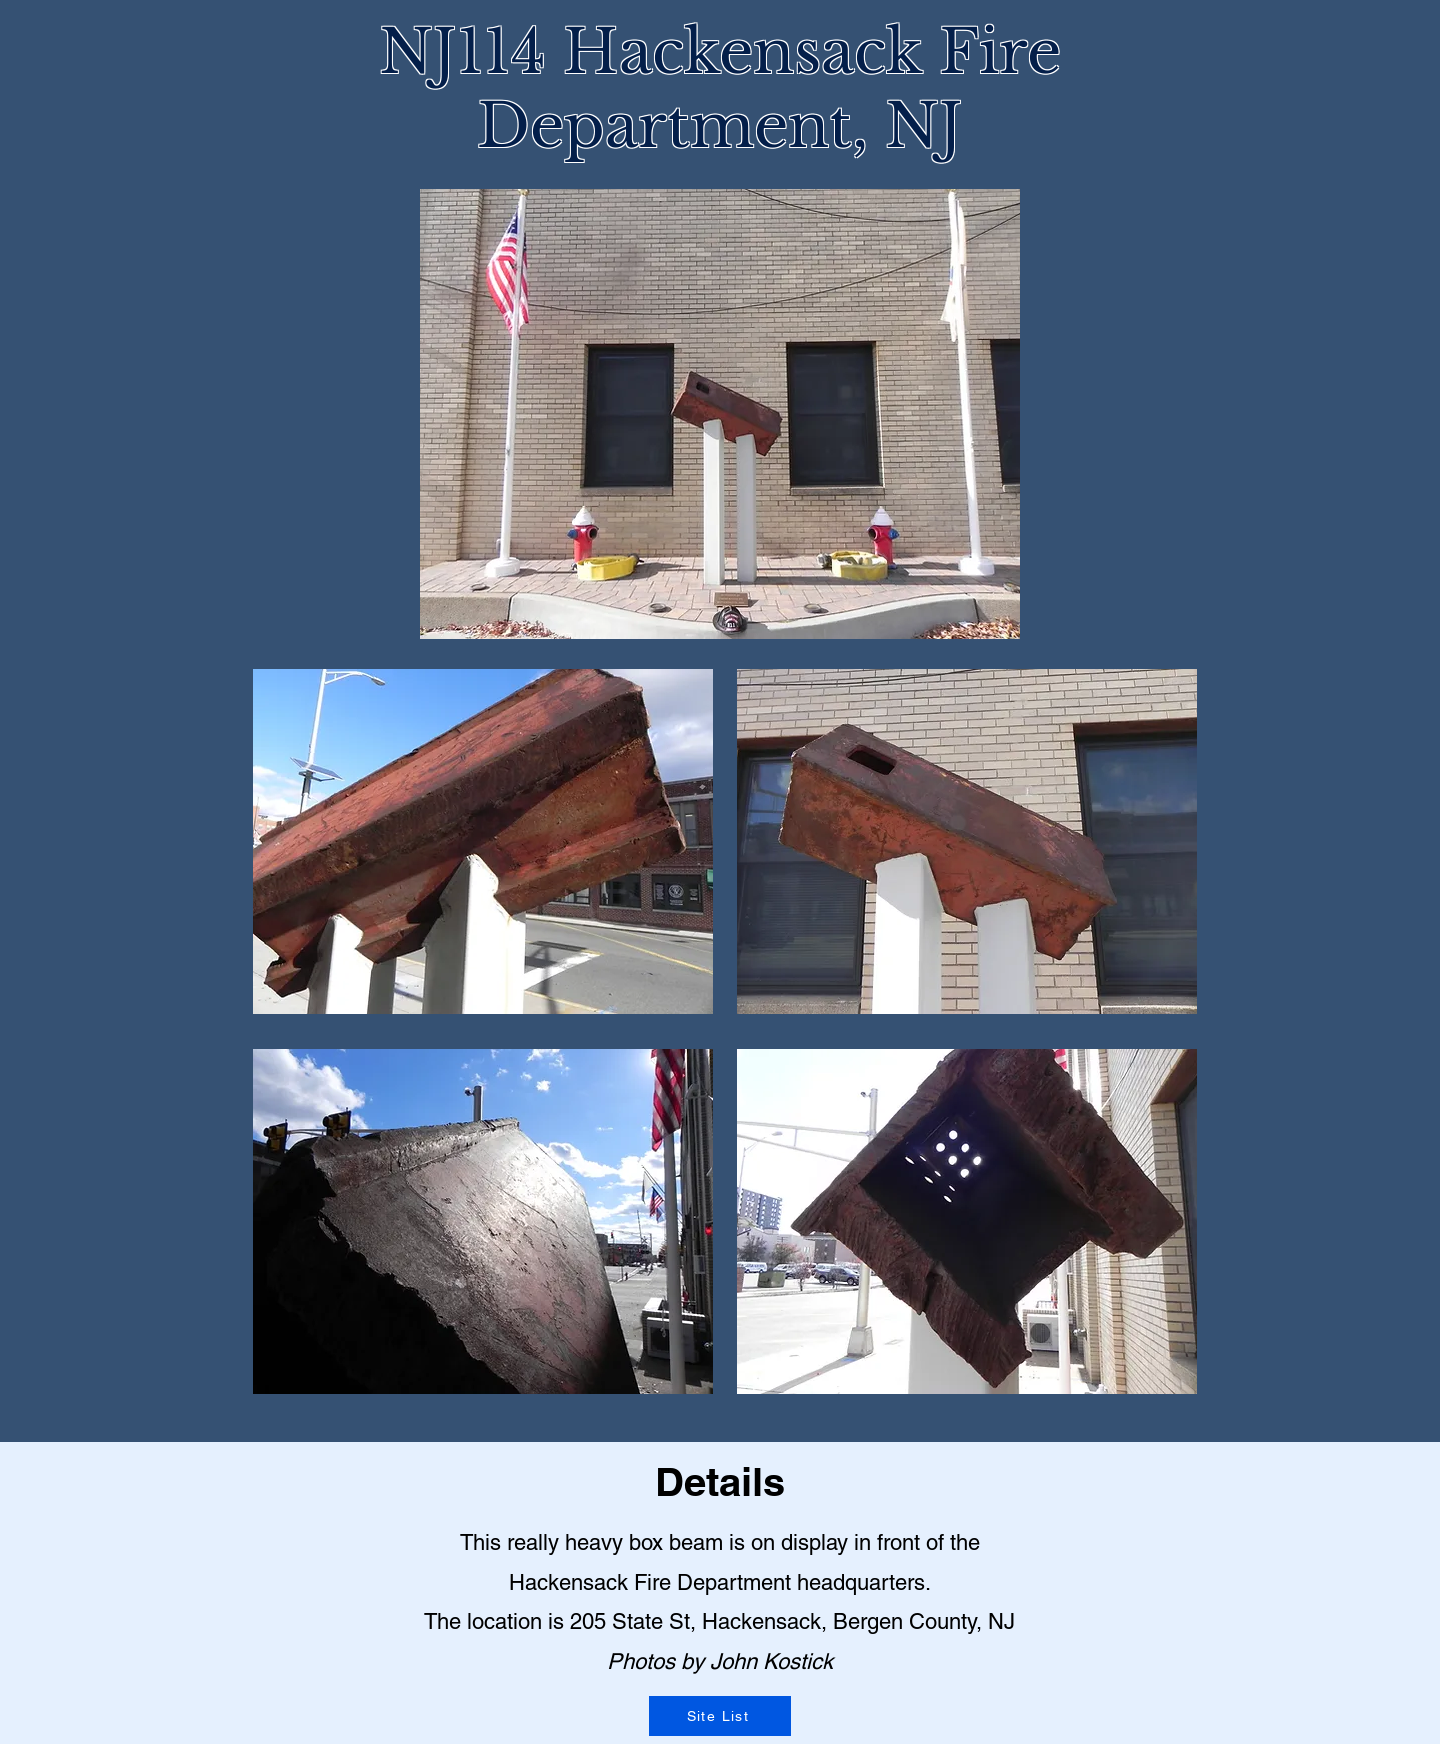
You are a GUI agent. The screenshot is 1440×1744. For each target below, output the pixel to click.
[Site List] (720, 1716)
